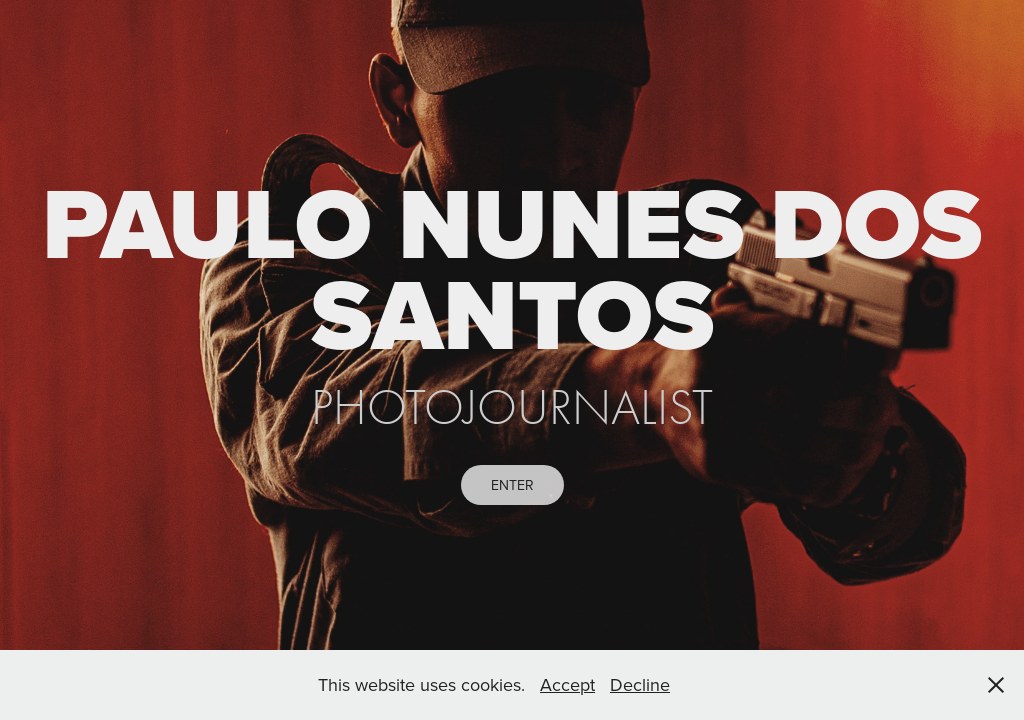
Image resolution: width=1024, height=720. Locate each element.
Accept (567, 684)
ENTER (512, 485)
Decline (640, 684)
